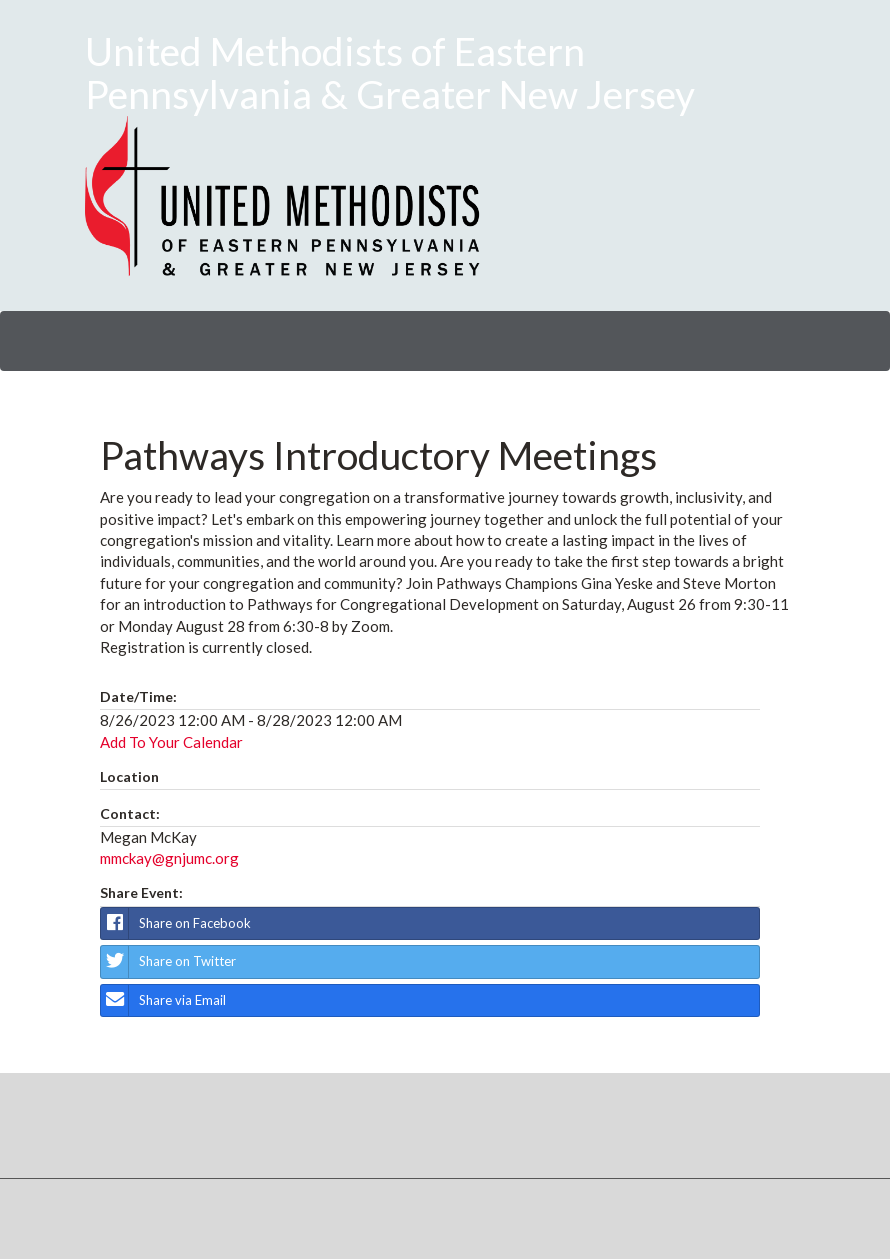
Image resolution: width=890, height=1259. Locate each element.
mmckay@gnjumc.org (169, 858)
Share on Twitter (168, 962)
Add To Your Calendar (171, 742)
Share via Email (163, 1001)
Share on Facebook (176, 924)
